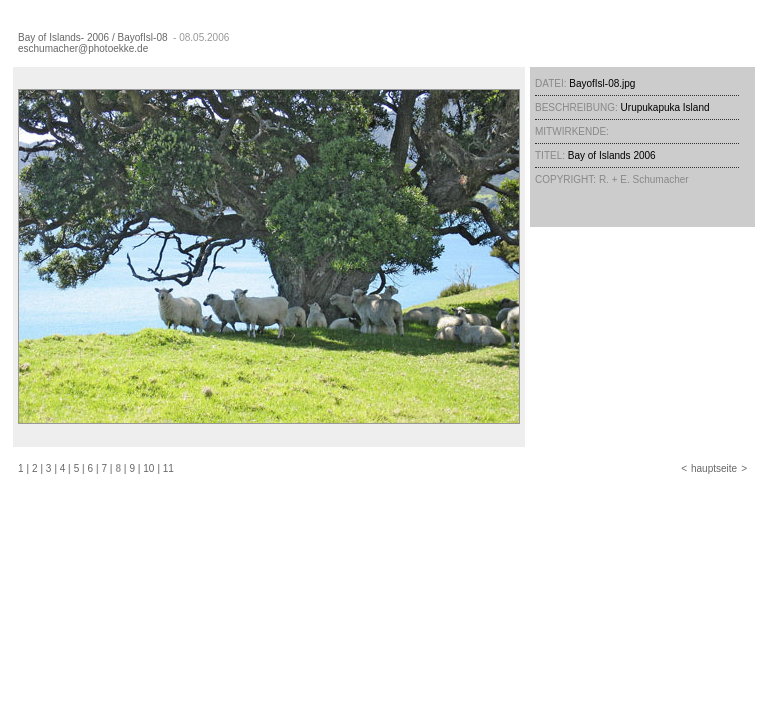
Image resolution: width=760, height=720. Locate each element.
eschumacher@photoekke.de (83, 48)
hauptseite (714, 468)
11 (168, 468)
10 (148, 468)
